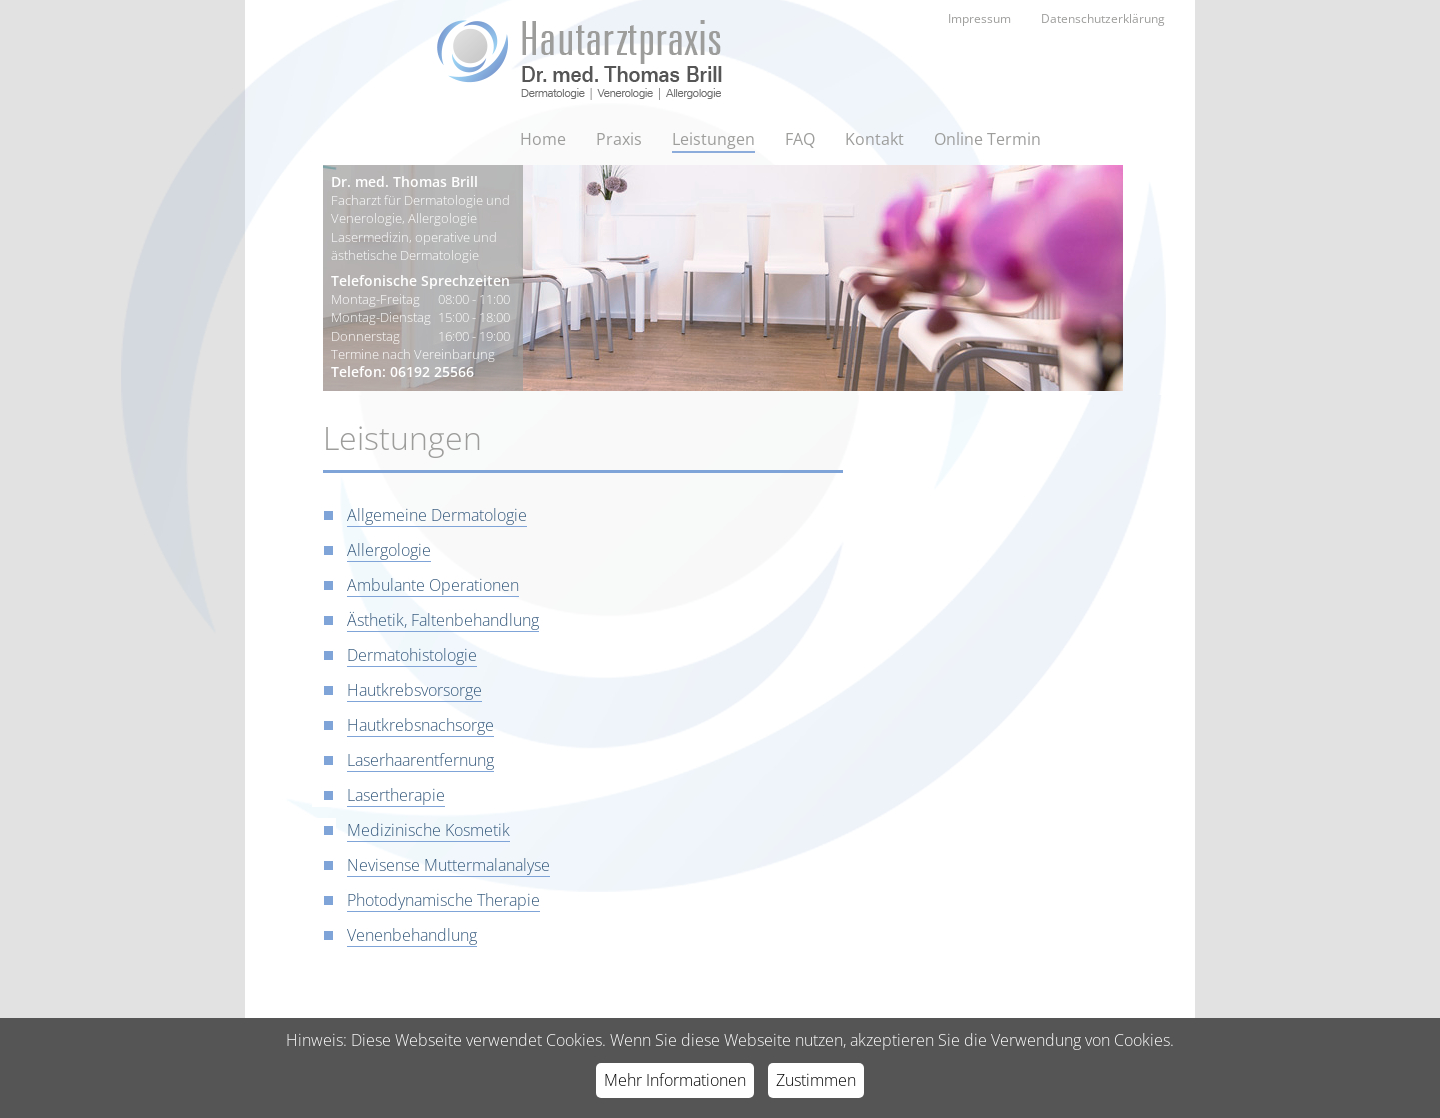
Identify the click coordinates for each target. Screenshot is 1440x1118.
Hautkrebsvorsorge (414, 690)
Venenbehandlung (412, 935)
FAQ (800, 139)
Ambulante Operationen (433, 585)
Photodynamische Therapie (443, 900)
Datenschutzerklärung (1103, 18)
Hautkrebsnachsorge (420, 725)
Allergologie (389, 550)
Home (543, 139)
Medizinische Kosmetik (428, 830)
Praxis (619, 139)
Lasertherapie (396, 795)
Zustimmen (816, 1080)
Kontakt (874, 139)
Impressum (979, 18)
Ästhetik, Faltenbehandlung (443, 620)
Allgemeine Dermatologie (437, 515)
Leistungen (713, 139)
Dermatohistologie (412, 655)
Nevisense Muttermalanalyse (448, 865)
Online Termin (987, 139)
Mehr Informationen (675, 1080)
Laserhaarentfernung (420, 760)
